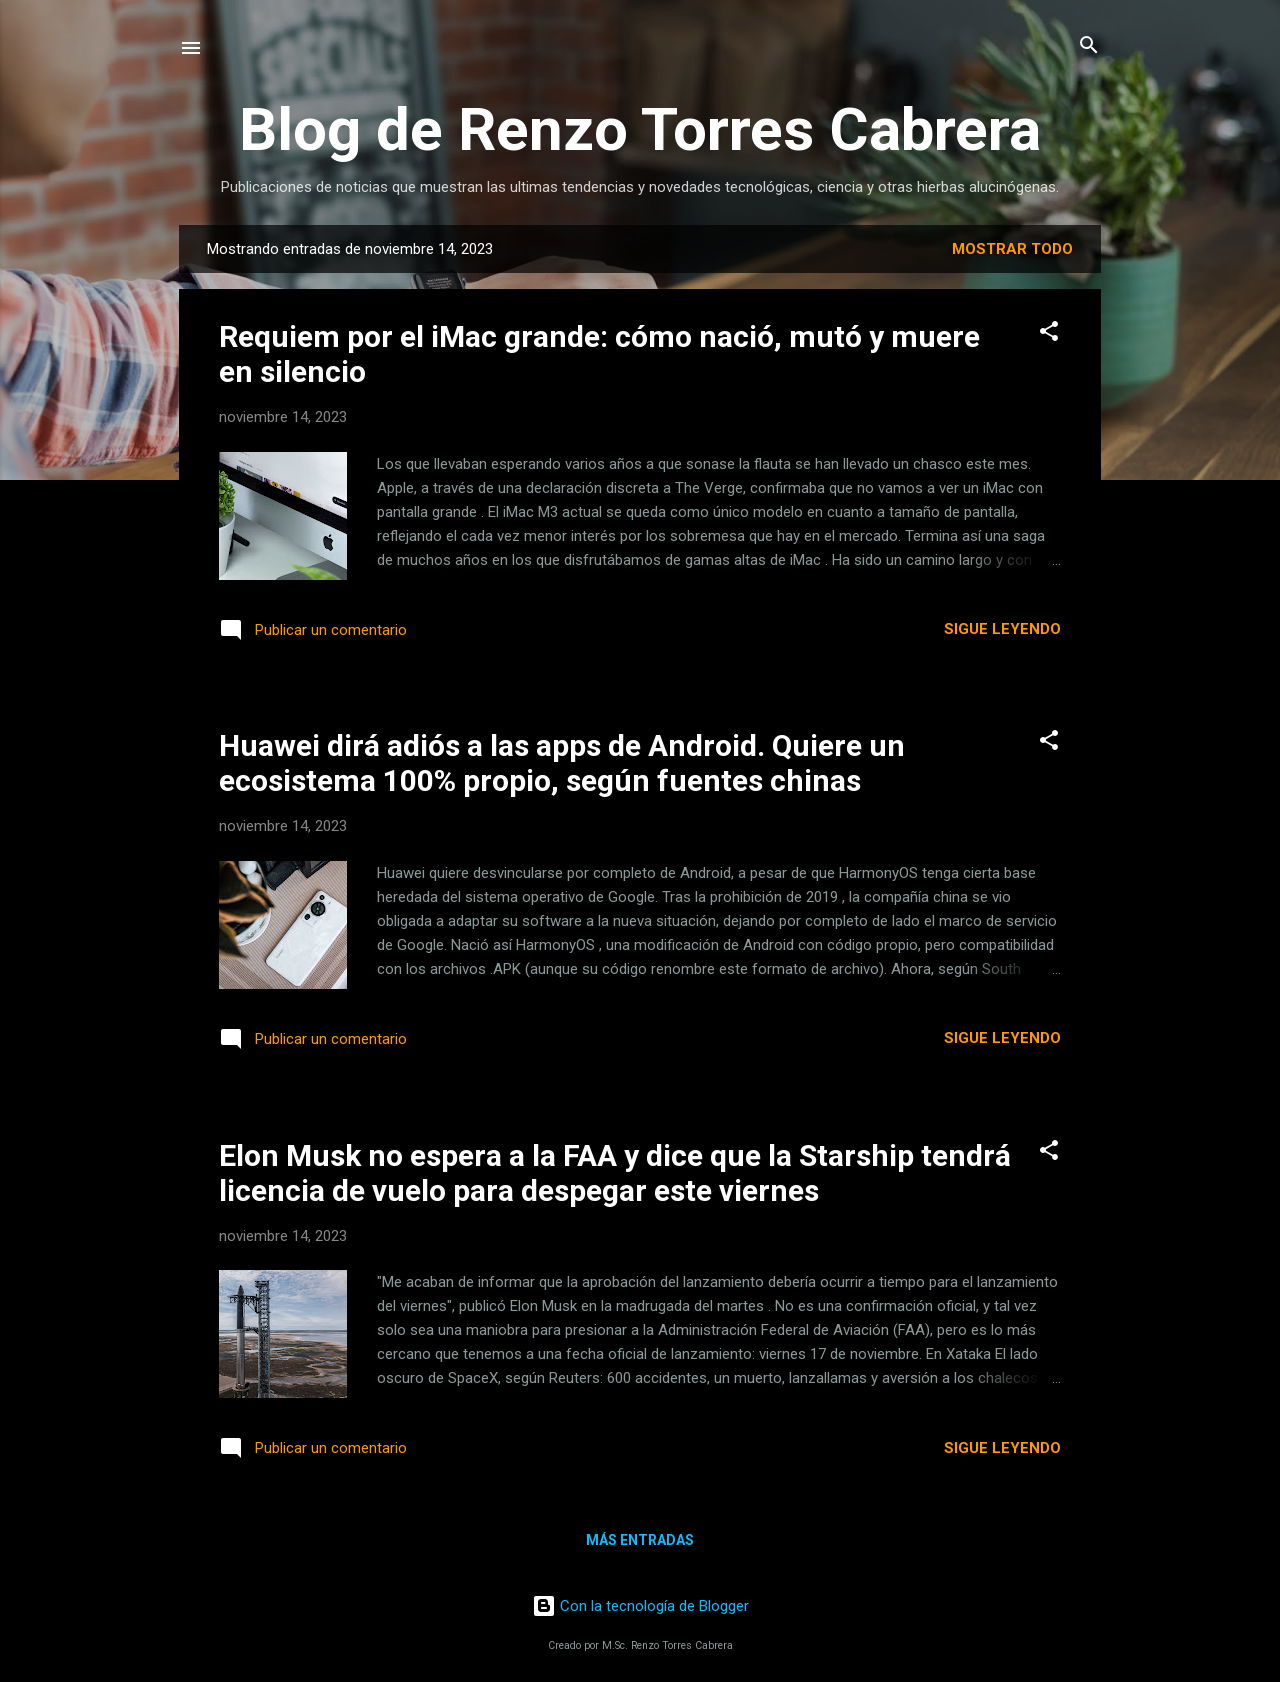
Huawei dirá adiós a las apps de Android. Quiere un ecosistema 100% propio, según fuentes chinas (562, 763)
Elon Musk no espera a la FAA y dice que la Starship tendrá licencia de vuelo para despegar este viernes (615, 1173)
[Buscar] (1089, 46)
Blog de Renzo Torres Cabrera (640, 129)
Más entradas (640, 1540)
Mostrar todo (1012, 249)
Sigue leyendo (1002, 629)
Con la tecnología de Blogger (640, 1606)
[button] (1049, 332)
